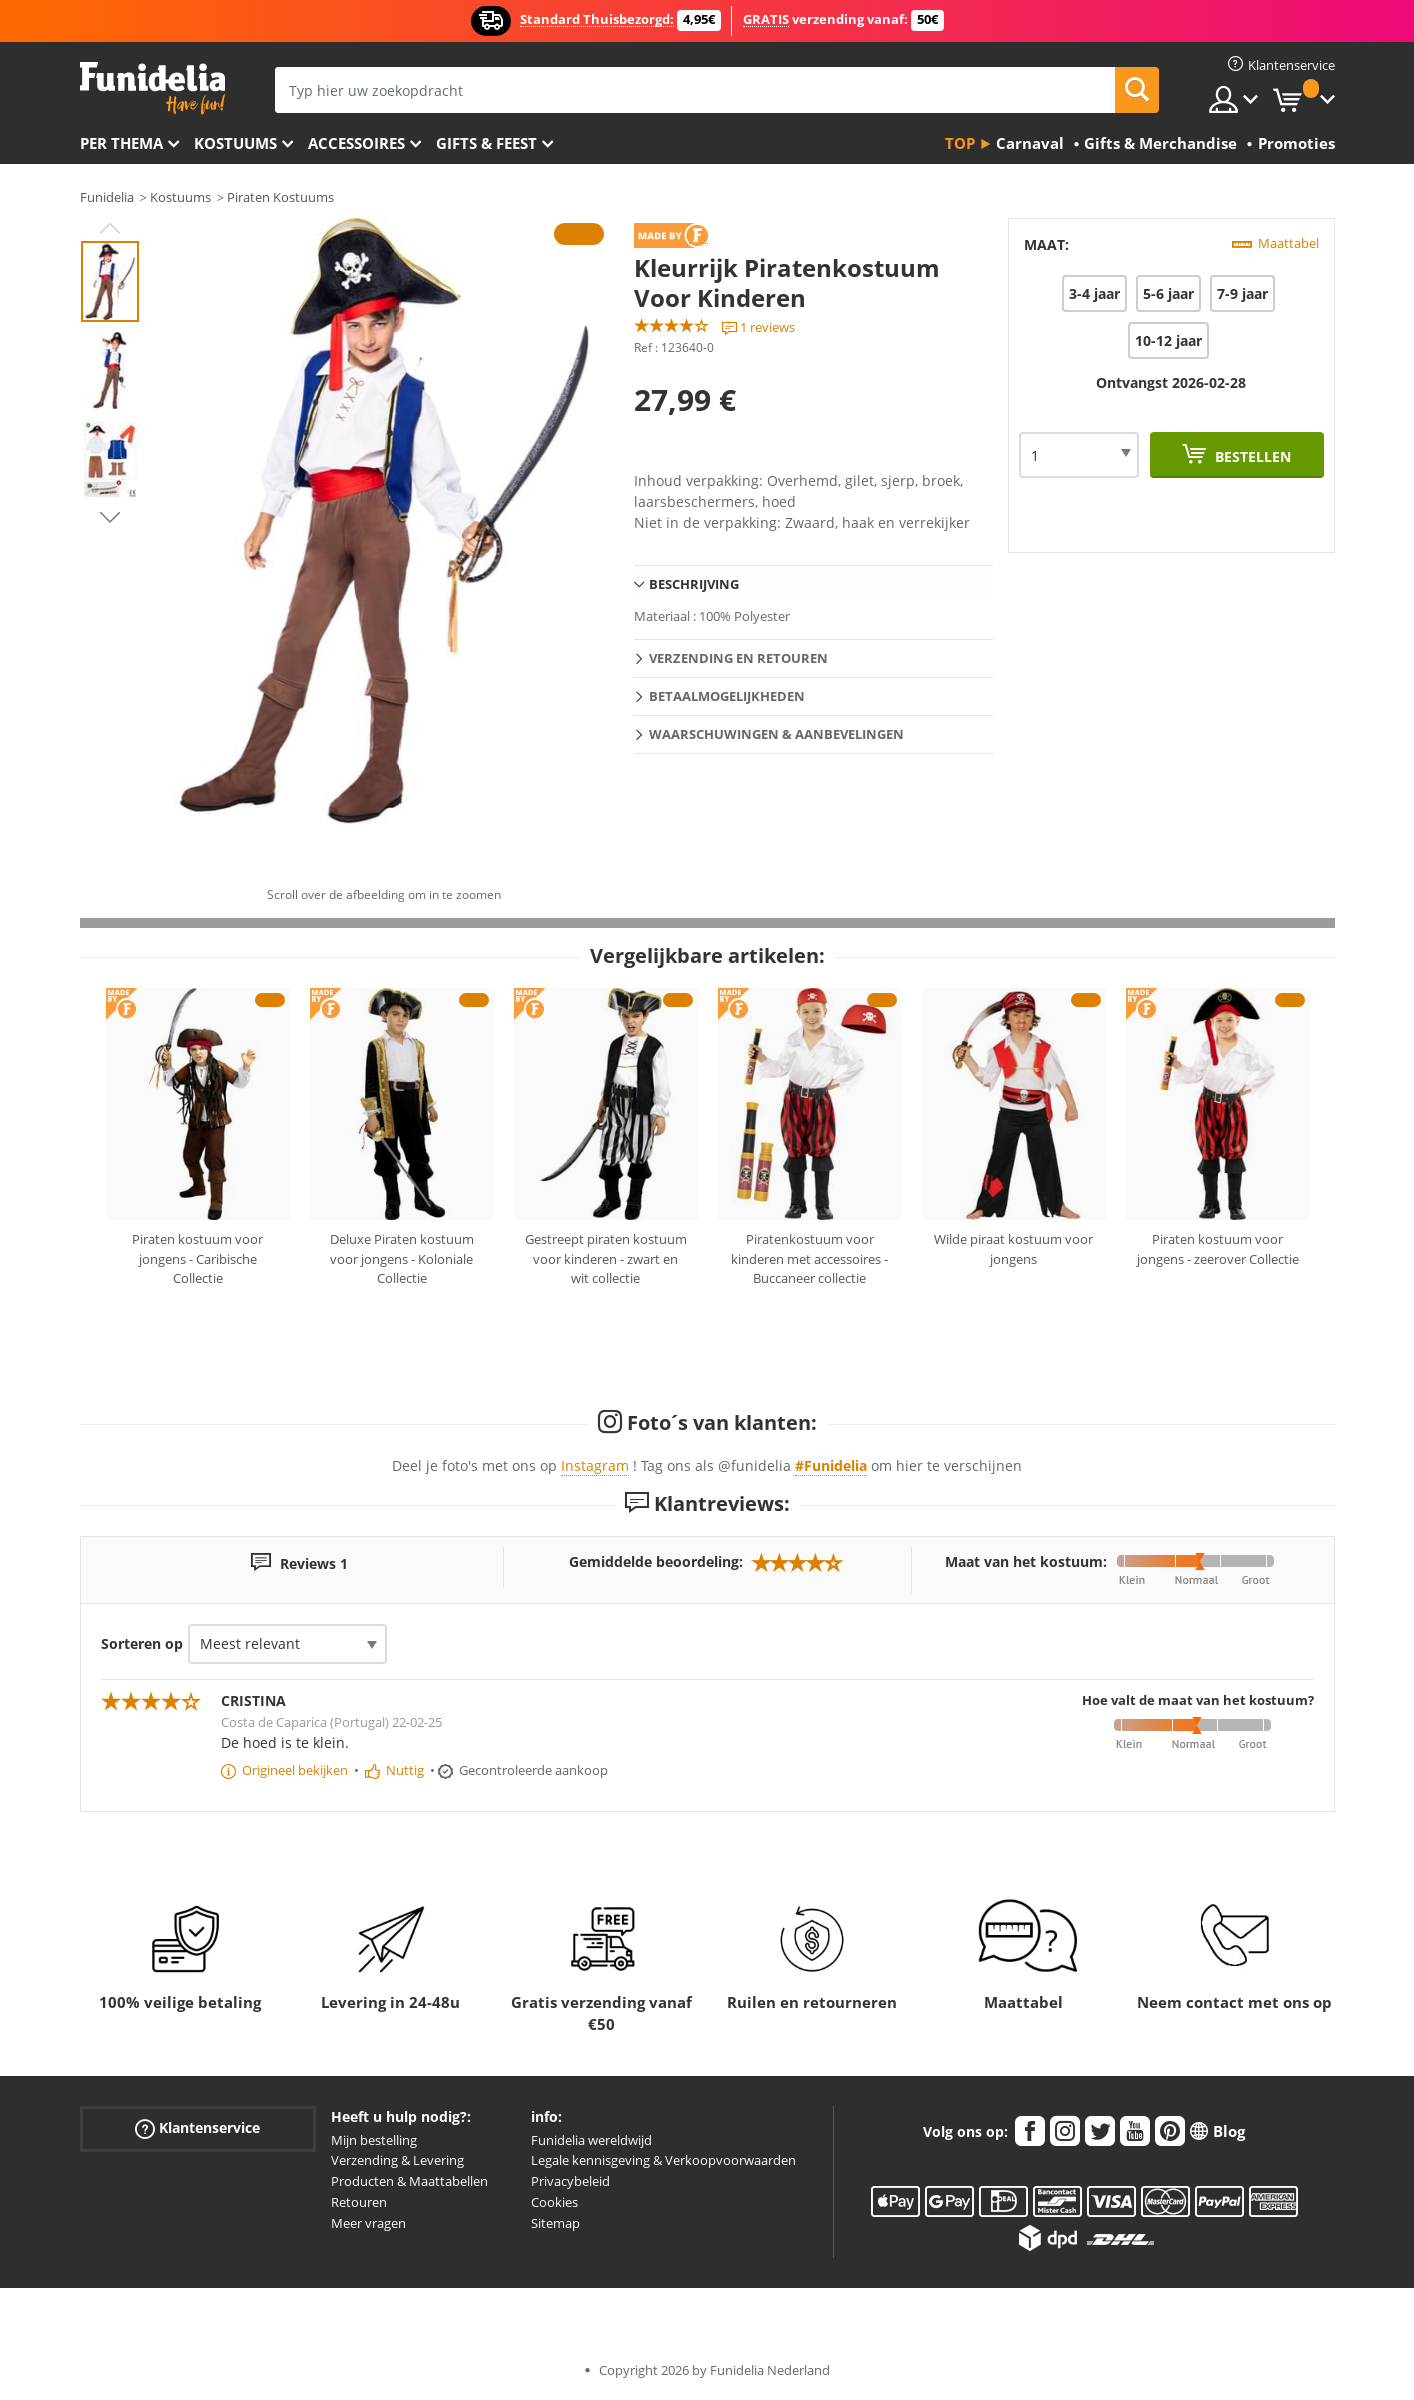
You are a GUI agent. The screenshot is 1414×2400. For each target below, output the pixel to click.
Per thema (121, 143)
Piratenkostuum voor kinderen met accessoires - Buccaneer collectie (809, 1258)
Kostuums (235, 143)
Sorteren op (142, 1643)
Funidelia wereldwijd (591, 2140)
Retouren (359, 2202)
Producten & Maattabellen (409, 2181)
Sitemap (555, 2223)
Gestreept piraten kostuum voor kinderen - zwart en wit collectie (606, 1258)
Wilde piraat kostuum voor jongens (1013, 1249)
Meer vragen (368, 2223)
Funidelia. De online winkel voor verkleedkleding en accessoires (152, 88)
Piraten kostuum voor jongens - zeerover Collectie (1218, 1249)
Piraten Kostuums (280, 197)
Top (960, 143)
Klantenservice (197, 2127)
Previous (110, 228)
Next (110, 517)
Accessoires (356, 143)
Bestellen (1251, 456)
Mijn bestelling (374, 2140)
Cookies (554, 2202)
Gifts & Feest (486, 143)
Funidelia (107, 197)
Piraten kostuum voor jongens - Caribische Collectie (197, 1258)
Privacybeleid (570, 2181)
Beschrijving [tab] (694, 584)
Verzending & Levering (397, 2160)
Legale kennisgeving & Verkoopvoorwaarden (663, 2160)
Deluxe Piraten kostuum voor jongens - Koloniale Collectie (402, 1258)
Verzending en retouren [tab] (738, 658)
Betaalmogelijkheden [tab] (727, 696)
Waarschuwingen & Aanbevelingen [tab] (776, 734)
